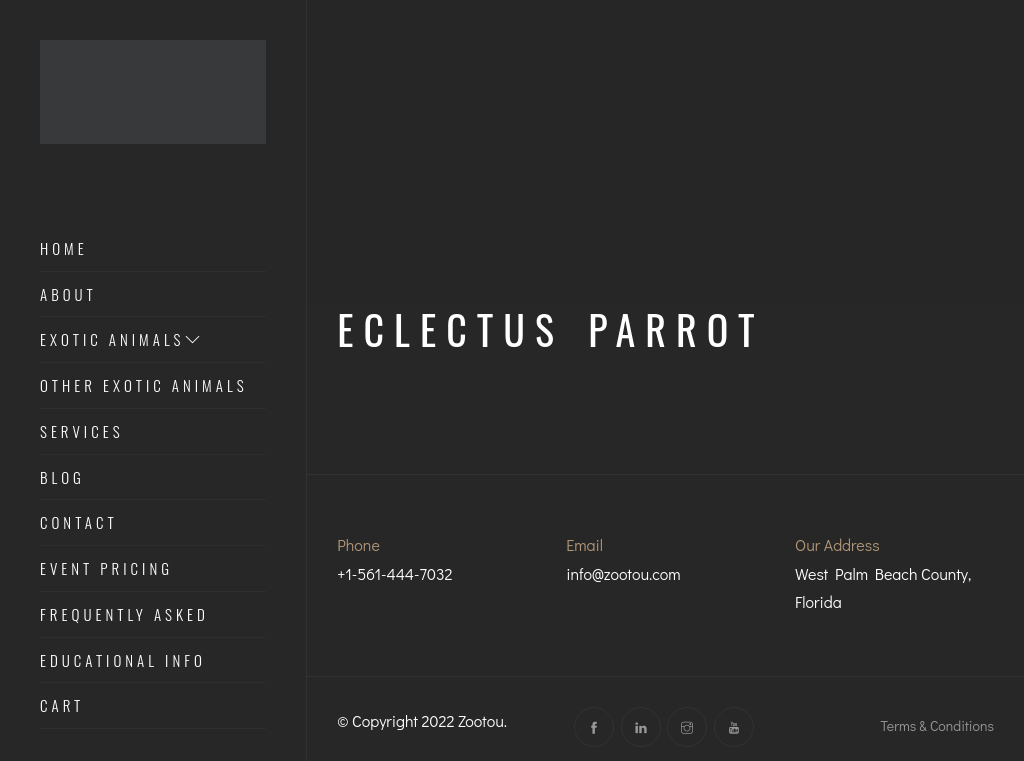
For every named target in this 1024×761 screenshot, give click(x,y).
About (68, 295)
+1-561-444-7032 (394, 573)
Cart (62, 706)
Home (64, 249)
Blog (62, 478)
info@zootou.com (623, 573)
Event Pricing (106, 569)
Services (82, 432)
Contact (79, 523)
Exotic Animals (122, 340)
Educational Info (123, 661)
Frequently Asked (124, 615)
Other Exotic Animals (144, 386)
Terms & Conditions (937, 725)
